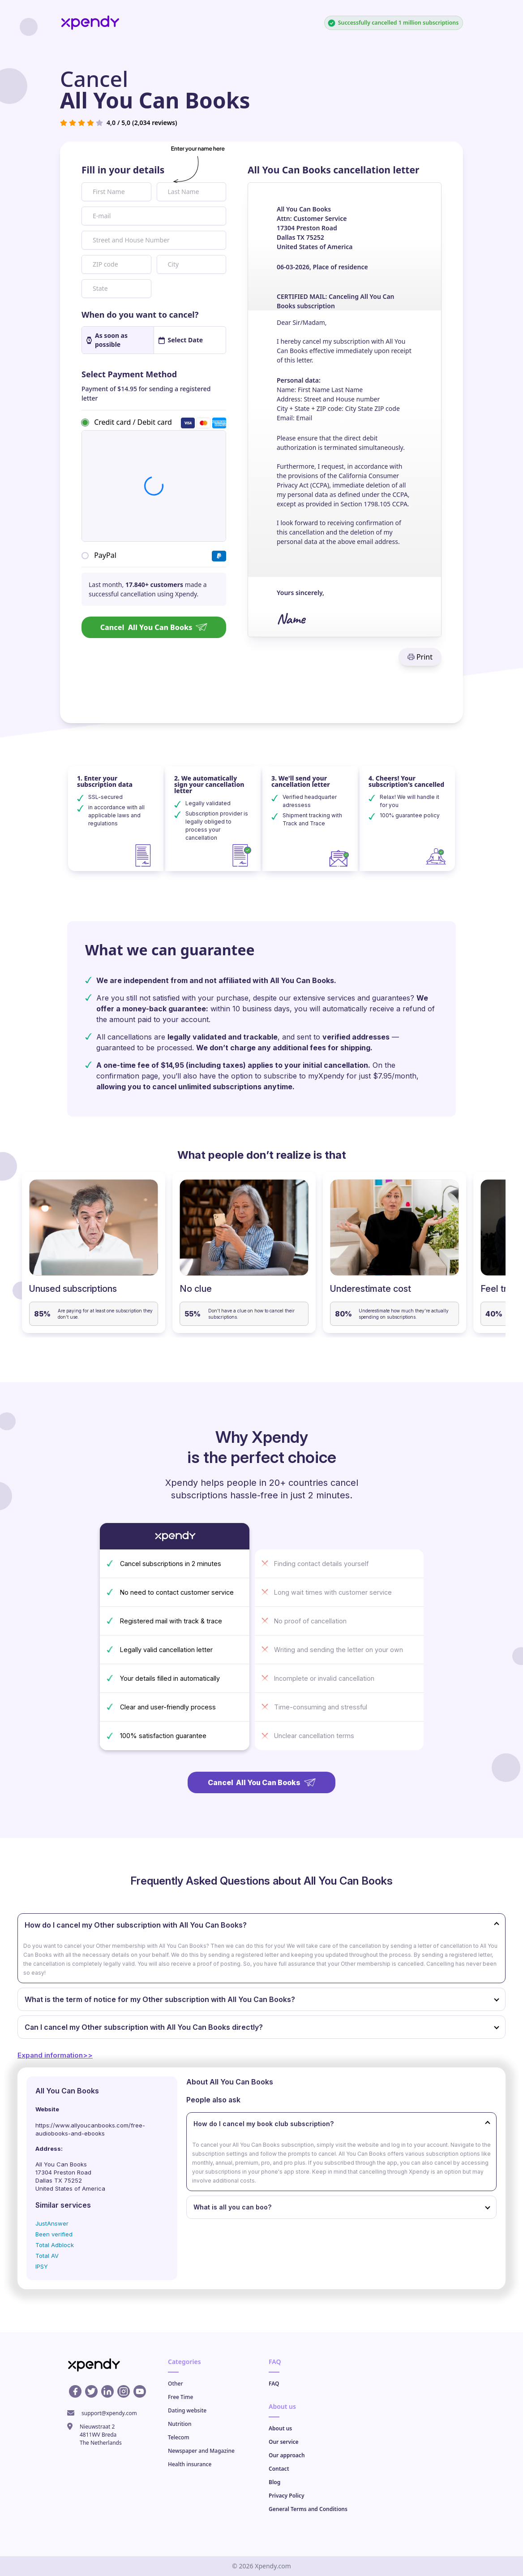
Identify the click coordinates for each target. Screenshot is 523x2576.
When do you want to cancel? (139, 314)
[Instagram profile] (123, 2391)
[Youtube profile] (139, 2391)
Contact (279, 2468)
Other (175, 2383)
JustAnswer (52, 2223)
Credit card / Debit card (133, 422)
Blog (274, 2482)
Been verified (54, 2234)
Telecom (178, 2437)
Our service (284, 2442)
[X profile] (91, 2391)
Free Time (180, 2397)
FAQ (274, 2383)
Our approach (287, 2455)
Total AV (47, 2255)
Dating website (187, 2410)
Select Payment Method (129, 374)
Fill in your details (122, 170)
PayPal (105, 555)
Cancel (154, 627)
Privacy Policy (286, 2495)
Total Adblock (54, 2244)
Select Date (181, 340)
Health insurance (189, 2464)
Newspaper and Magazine (201, 2451)
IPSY (41, 2266)
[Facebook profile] (75, 2391)
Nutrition (179, 2424)
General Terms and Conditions (308, 2509)
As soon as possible (107, 340)
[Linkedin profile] (107, 2391)
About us (280, 2428)
